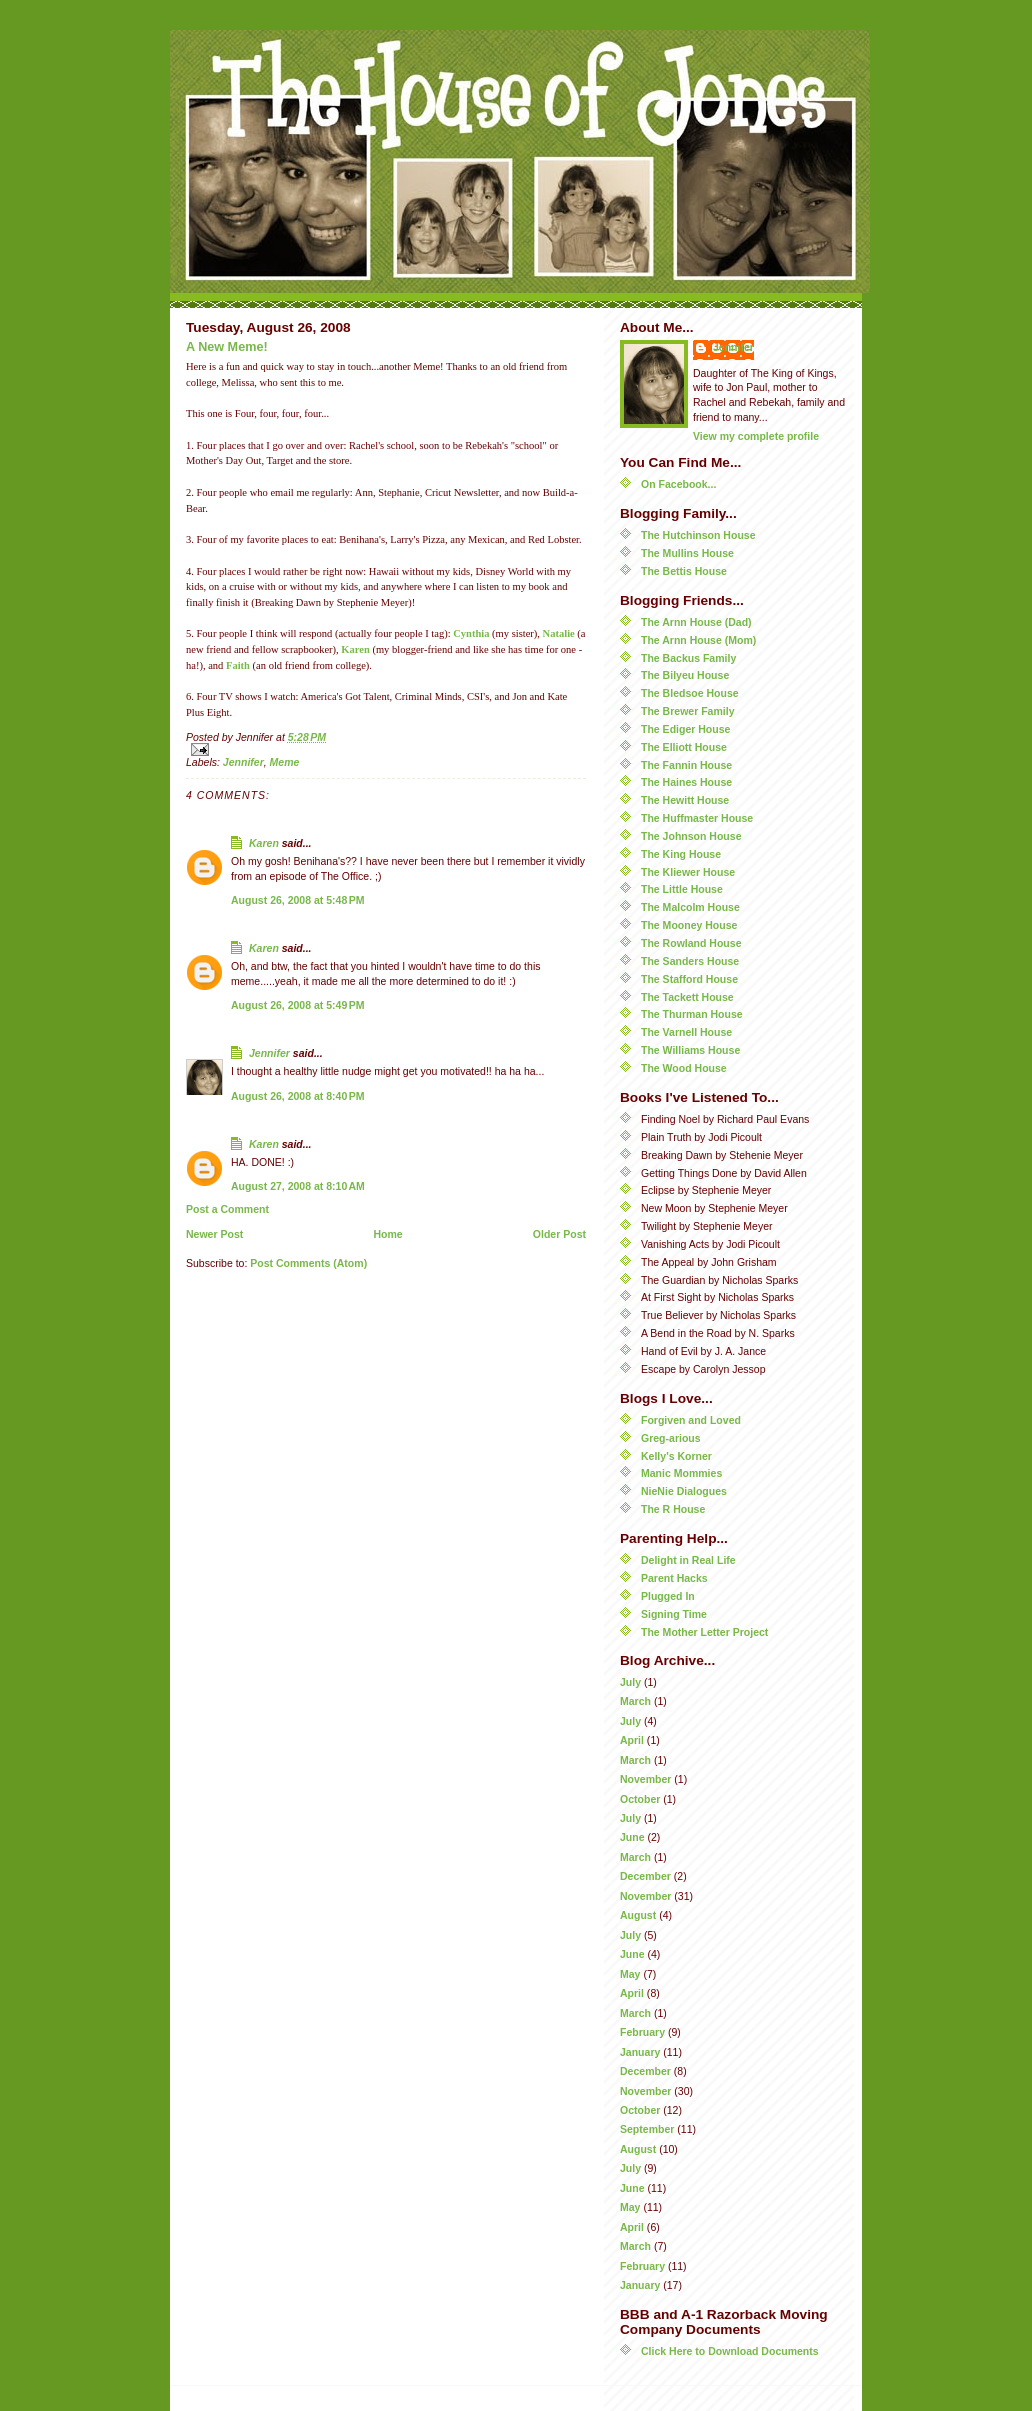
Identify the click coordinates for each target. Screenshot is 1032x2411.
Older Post (559, 1234)
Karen (355, 649)
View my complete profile (756, 436)
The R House (673, 1509)
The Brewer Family (688, 711)
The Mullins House (687, 553)
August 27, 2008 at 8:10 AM (298, 1186)
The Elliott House (684, 747)
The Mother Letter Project (704, 1632)
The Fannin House (686, 765)
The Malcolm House (690, 907)
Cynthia (471, 633)
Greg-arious (671, 1438)
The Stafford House (689, 979)
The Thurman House (692, 1014)
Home (387, 1234)
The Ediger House (685, 729)
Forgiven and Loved (691, 1420)
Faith (238, 665)
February (642, 2032)
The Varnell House (686, 1032)
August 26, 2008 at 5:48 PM (298, 900)
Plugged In (668, 1596)
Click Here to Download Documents (730, 2351)
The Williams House (690, 1050)
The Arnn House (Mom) (698, 640)
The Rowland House (691, 943)
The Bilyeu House (685, 675)
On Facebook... (678, 484)
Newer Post (214, 1234)
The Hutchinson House (698, 535)
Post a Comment (227, 1209)
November (645, 1779)
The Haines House (686, 782)
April (632, 1740)
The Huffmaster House (697, 818)
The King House (681, 854)
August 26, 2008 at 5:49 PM (298, 1005)
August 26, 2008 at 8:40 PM (298, 1096)
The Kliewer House (688, 872)
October (640, 1799)
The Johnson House (691, 836)
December (645, 1876)
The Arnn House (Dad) (696, 622)
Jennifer (243, 762)
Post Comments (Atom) (308, 1263)
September (647, 2129)
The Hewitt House (685, 800)
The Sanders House (690, 961)
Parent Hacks (674, 1578)
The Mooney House (689, 925)
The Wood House (684, 1068)
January (640, 2052)
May (630, 1974)
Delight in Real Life (688, 1560)
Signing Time (674, 1614)
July (630, 1682)
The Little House (682, 889)
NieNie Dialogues (684, 1491)
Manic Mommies (681, 1473)
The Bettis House (684, 571)
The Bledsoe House (690, 693)
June (632, 1837)
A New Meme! (227, 347)
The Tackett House (687, 997)
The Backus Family (688, 658)
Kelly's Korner (676, 1456)
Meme (285, 762)
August (638, 1915)
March (635, 1701)
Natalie (559, 633)
